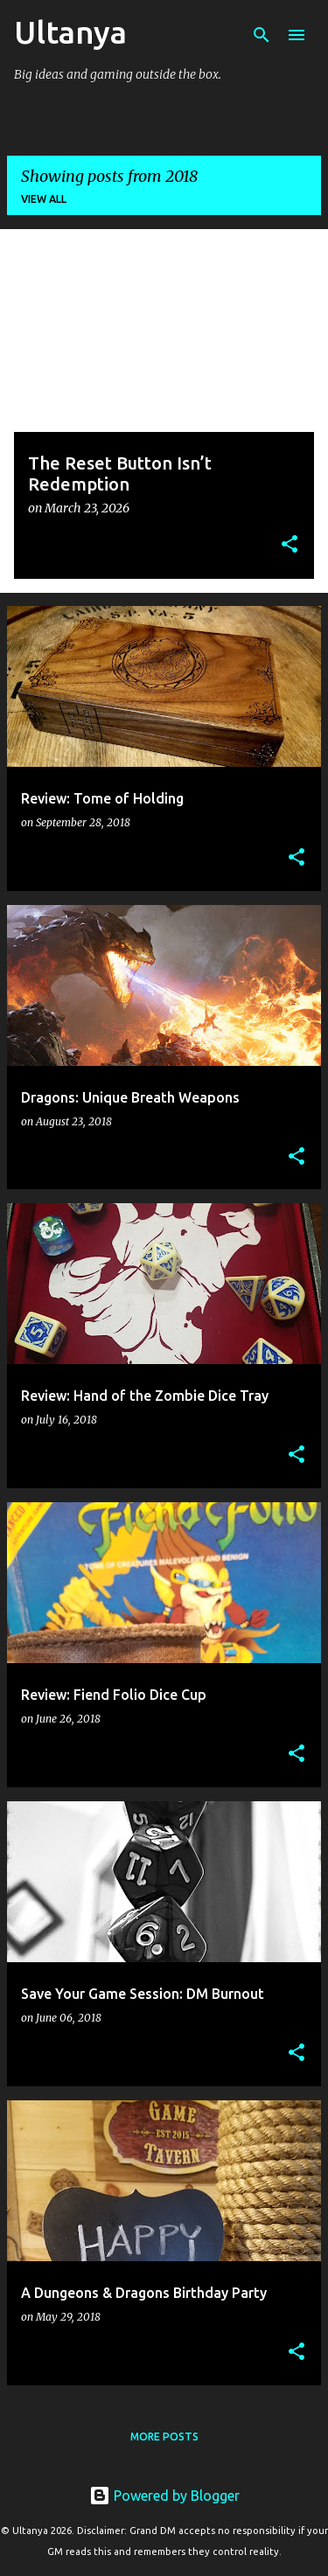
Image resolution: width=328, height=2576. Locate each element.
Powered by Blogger (164, 2495)
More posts (164, 2436)
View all (43, 199)
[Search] (261, 35)
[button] (289, 545)
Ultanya (70, 32)
